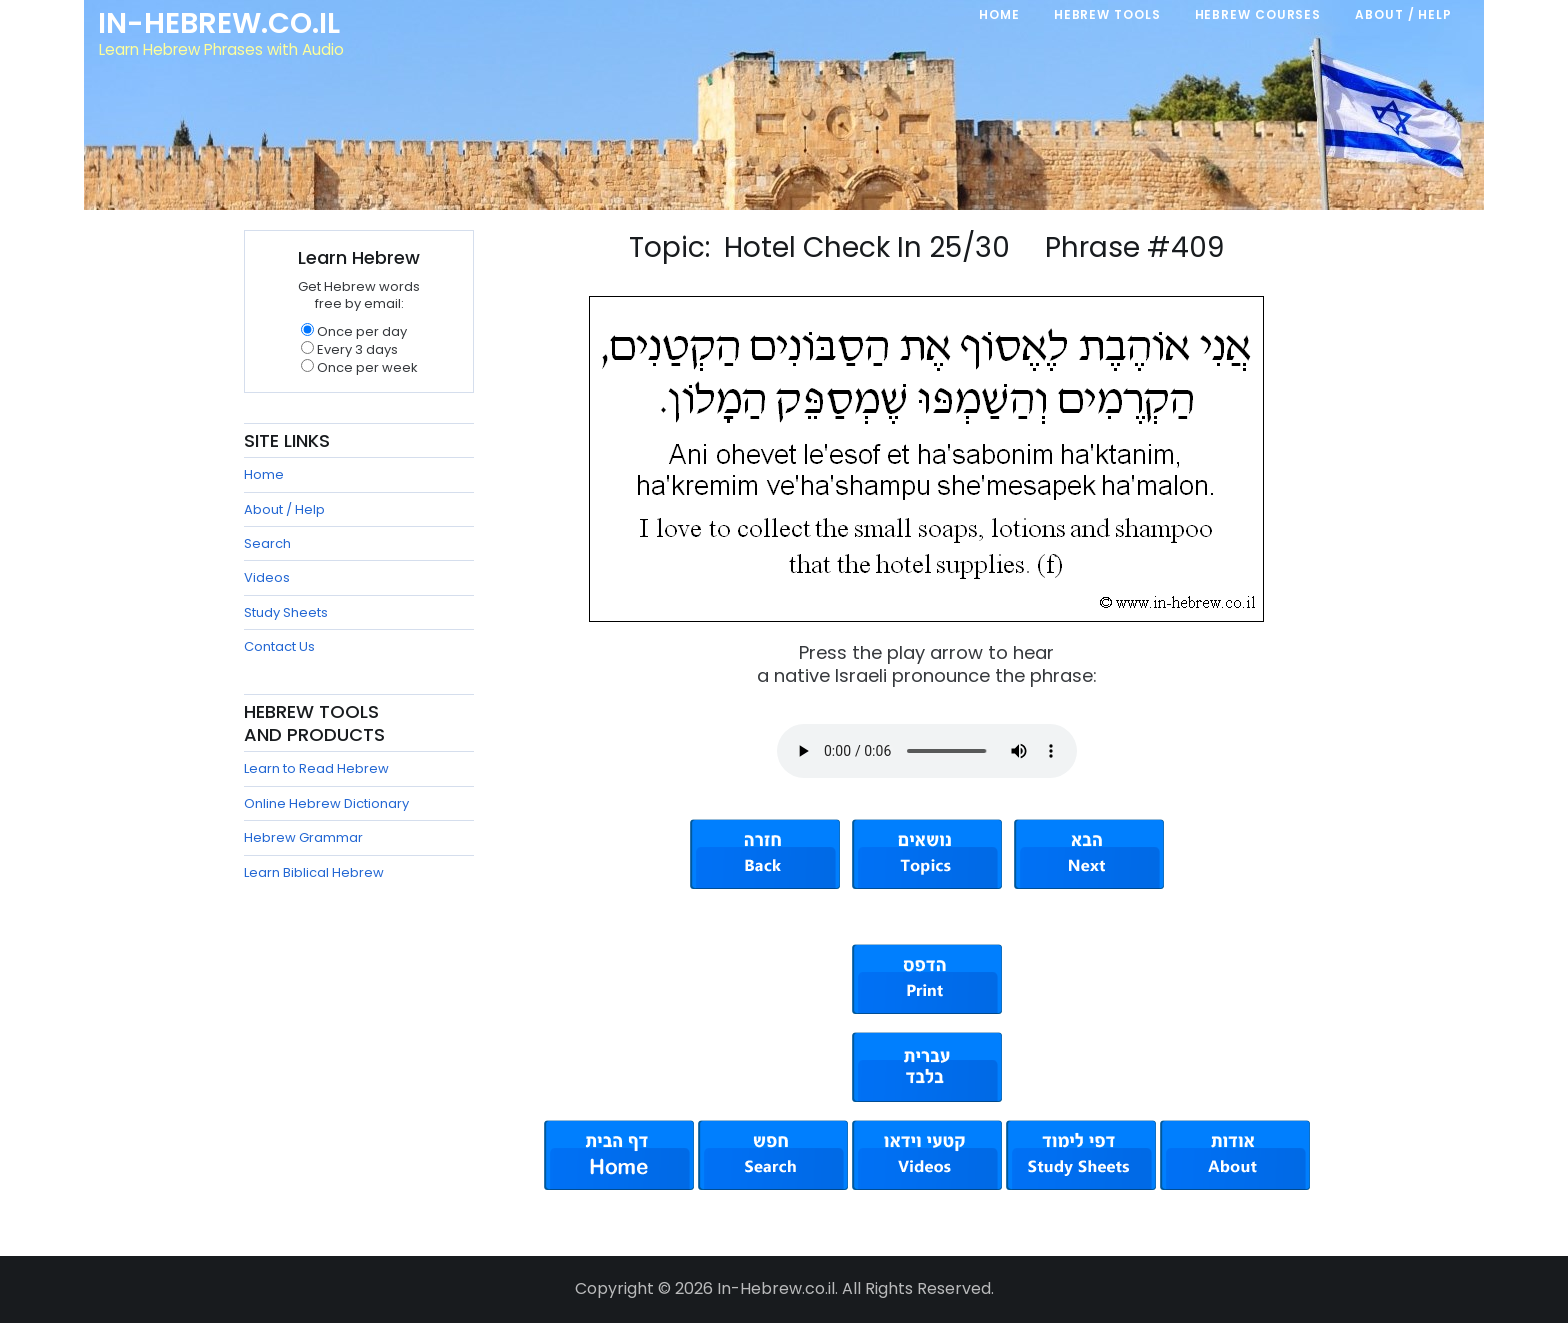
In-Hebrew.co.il (219, 24)
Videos (267, 577)
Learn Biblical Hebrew (314, 872)
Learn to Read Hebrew (316, 768)
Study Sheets (286, 612)
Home (264, 474)
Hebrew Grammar (303, 837)
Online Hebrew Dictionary (326, 803)
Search (267, 543)
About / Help (284, 509)
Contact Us (279, 646)
